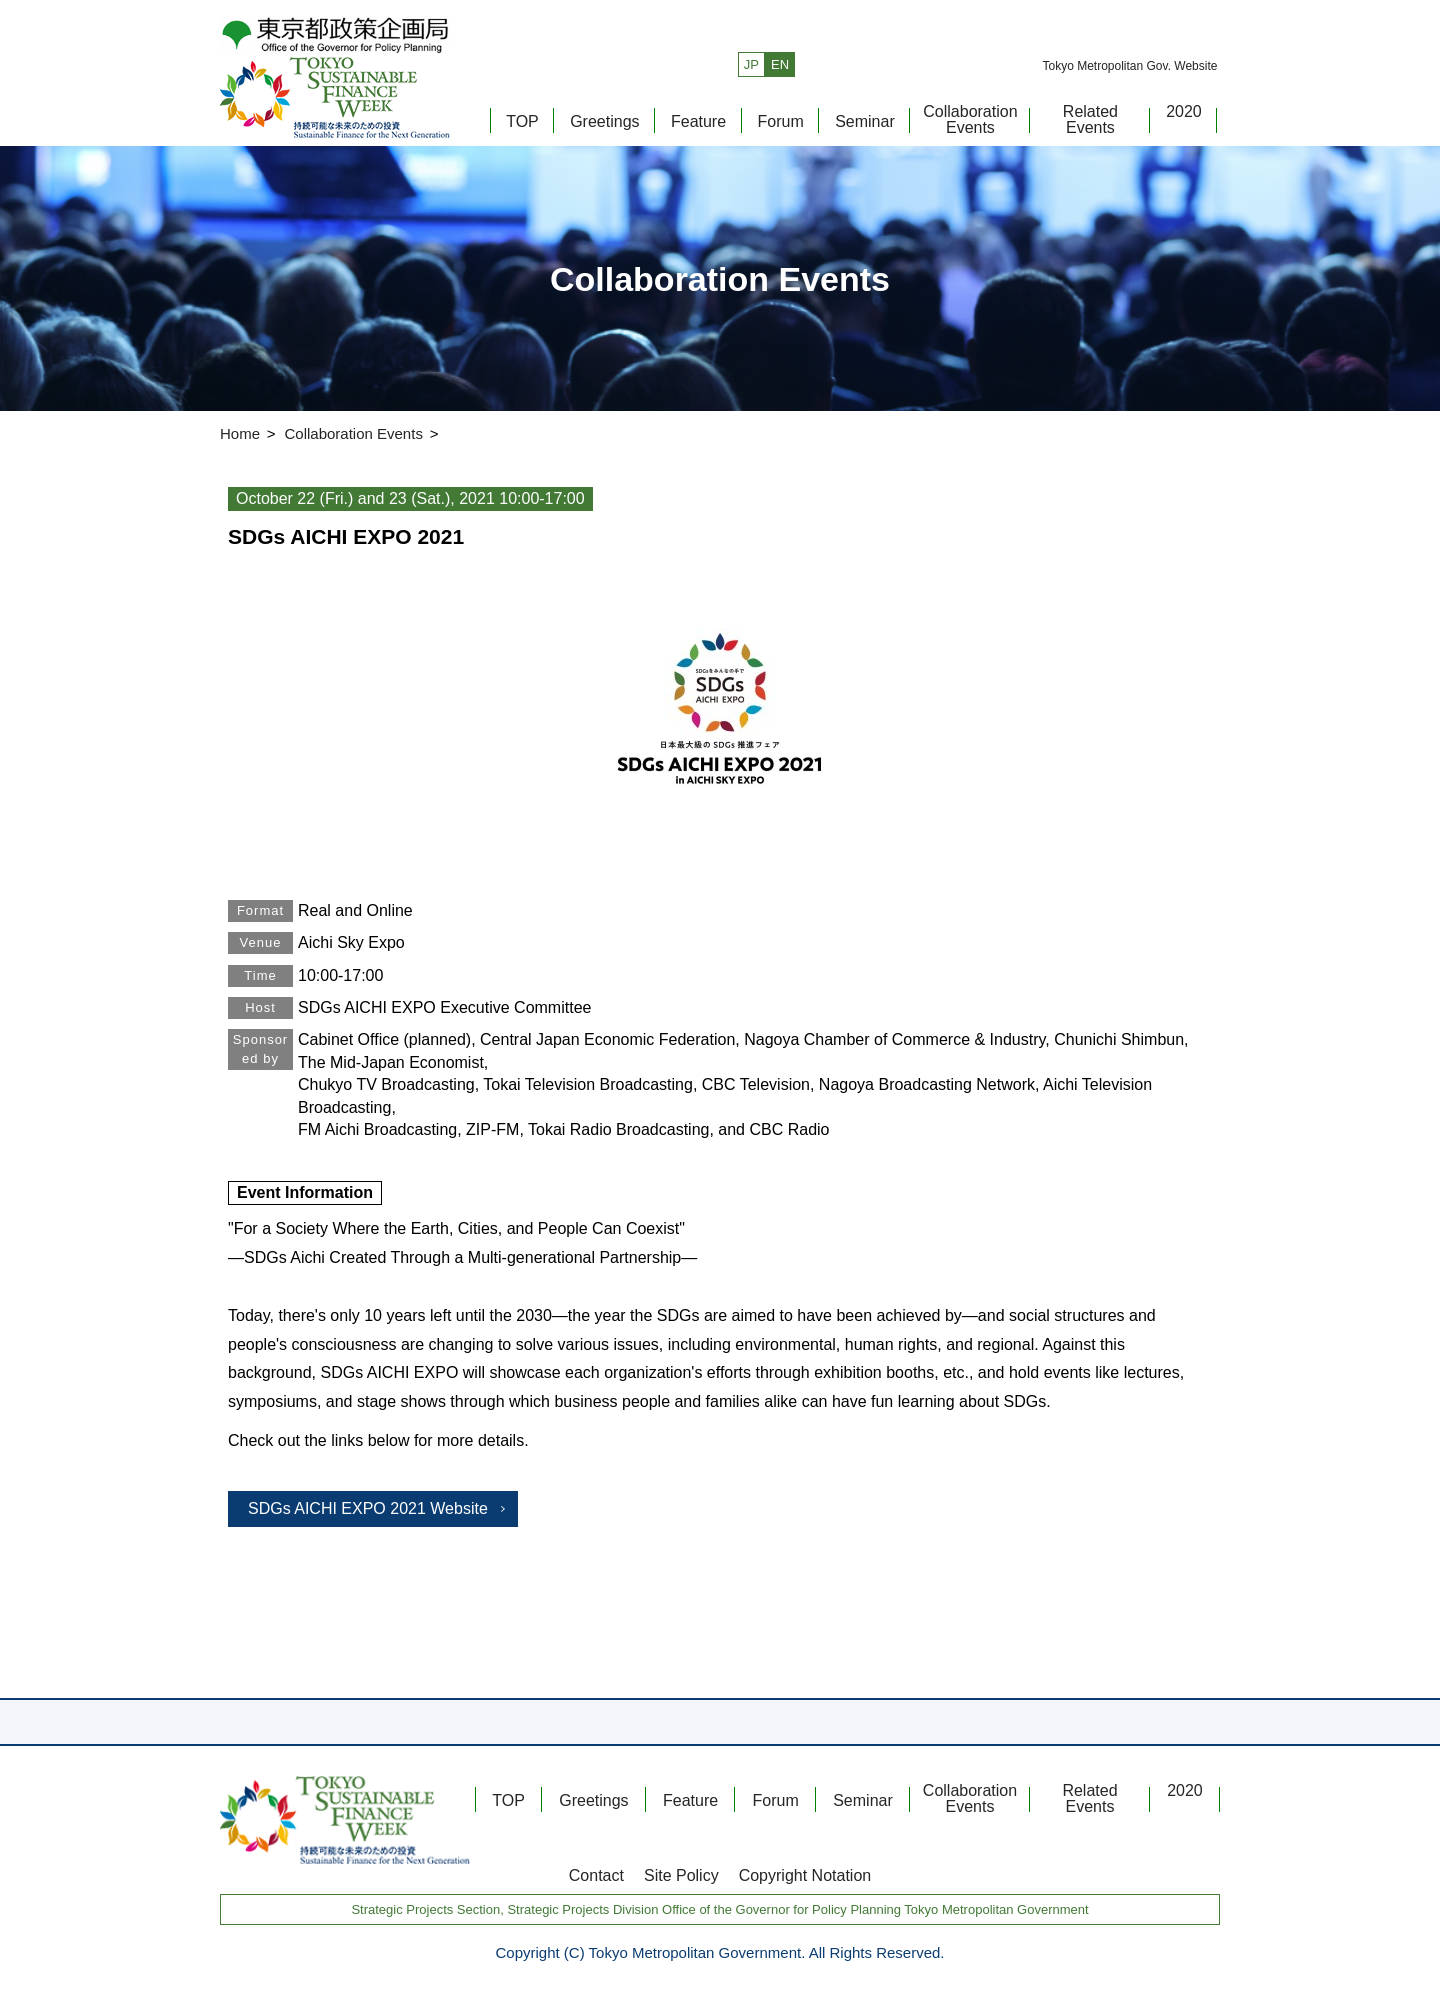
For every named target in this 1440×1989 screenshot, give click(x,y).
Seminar (865, 121)
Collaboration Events (970, 119)
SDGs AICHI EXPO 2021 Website (368, 1508)
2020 (1184, 111)
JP (751, 64)
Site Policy (681, 1875)
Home (240, 433)
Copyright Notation (805, 1875)
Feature (698, 121)
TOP (522, 121)
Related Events (1090, 119)
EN (780, 64)
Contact (596, 1875)
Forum (781, 121)
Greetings (604, 121)
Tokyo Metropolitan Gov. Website (1129, 66)
